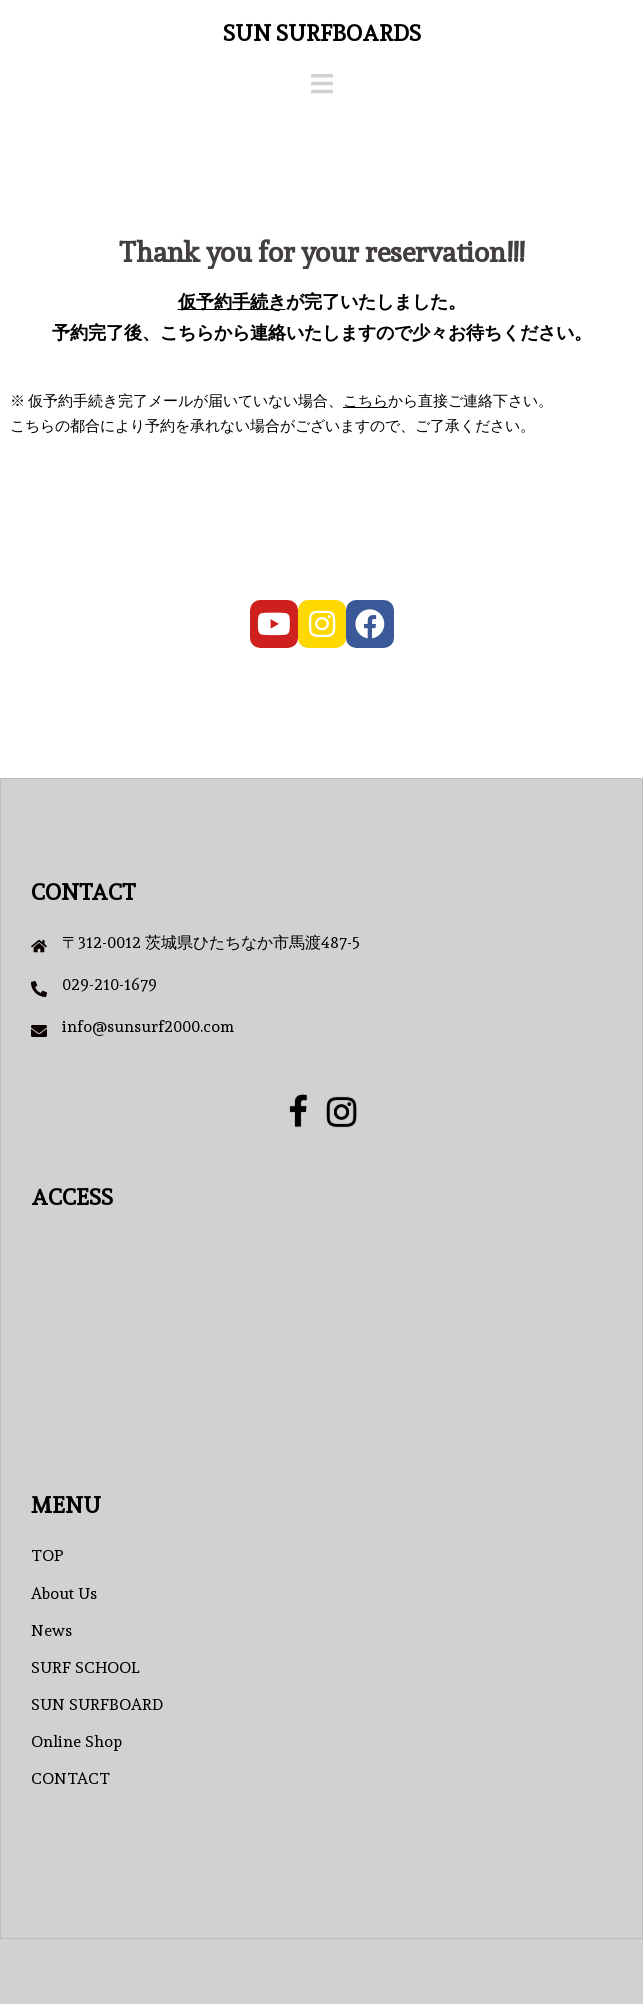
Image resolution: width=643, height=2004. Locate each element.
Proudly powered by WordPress (131, 1971)
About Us (64, 1593)
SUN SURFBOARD (97, 1704)
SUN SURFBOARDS (322, 33)
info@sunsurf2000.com (148, 1026)
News (51, 1630)
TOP (47, 1555)
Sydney (343, 1971)
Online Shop (76, 1741)
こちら (365, 401)
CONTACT (70, 1778)
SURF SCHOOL (85, 1667)
